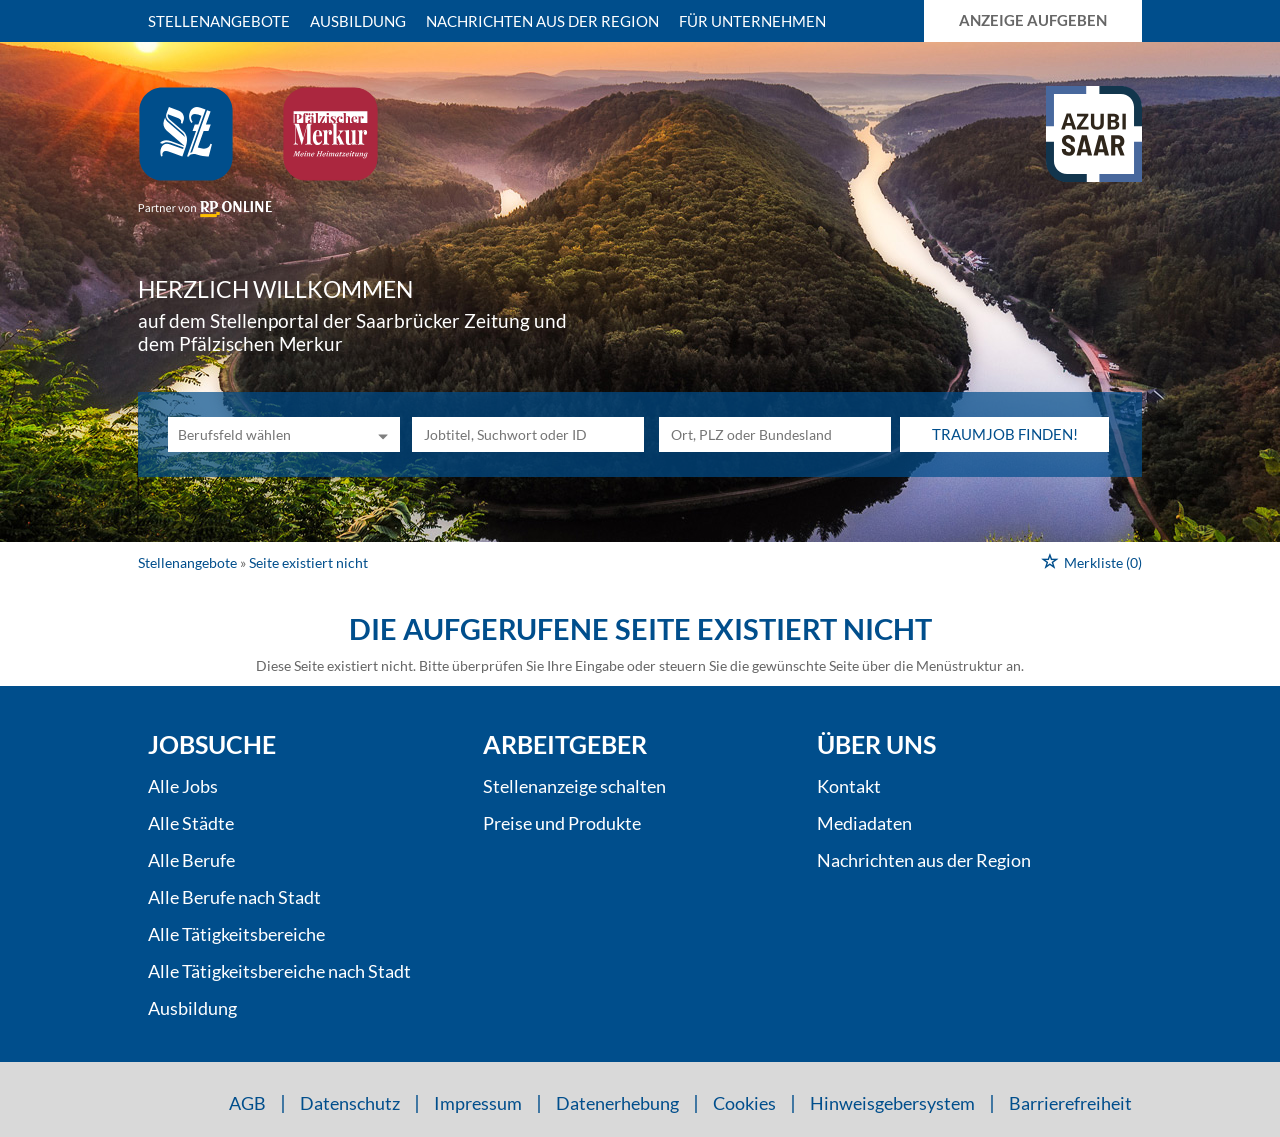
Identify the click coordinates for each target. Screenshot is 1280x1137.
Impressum (478, 1103)
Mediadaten (864, 823)
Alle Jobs (183, 786)
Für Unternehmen (752, 21)
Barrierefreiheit (1070, 1103)
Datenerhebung (617, 1103)
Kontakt (849, 786)
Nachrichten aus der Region (542, 21)
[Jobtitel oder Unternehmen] (528, 434)
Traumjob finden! (1005, 434)
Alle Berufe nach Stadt (234, 897)
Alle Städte (191, 823)
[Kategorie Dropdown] (380, 434)
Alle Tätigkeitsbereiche (236, 934)
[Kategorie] (264, 434)
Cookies (744, 1103)
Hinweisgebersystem (892, 1103)
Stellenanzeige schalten (574, 786)
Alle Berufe (191, 860)
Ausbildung (358, 21)
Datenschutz (350, 1103)
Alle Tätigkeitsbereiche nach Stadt (279, 971)
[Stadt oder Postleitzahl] (775, 434)
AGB (247, 1103)
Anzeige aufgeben (1033, 20)
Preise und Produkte (562, 823)
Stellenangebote (219, 21)
